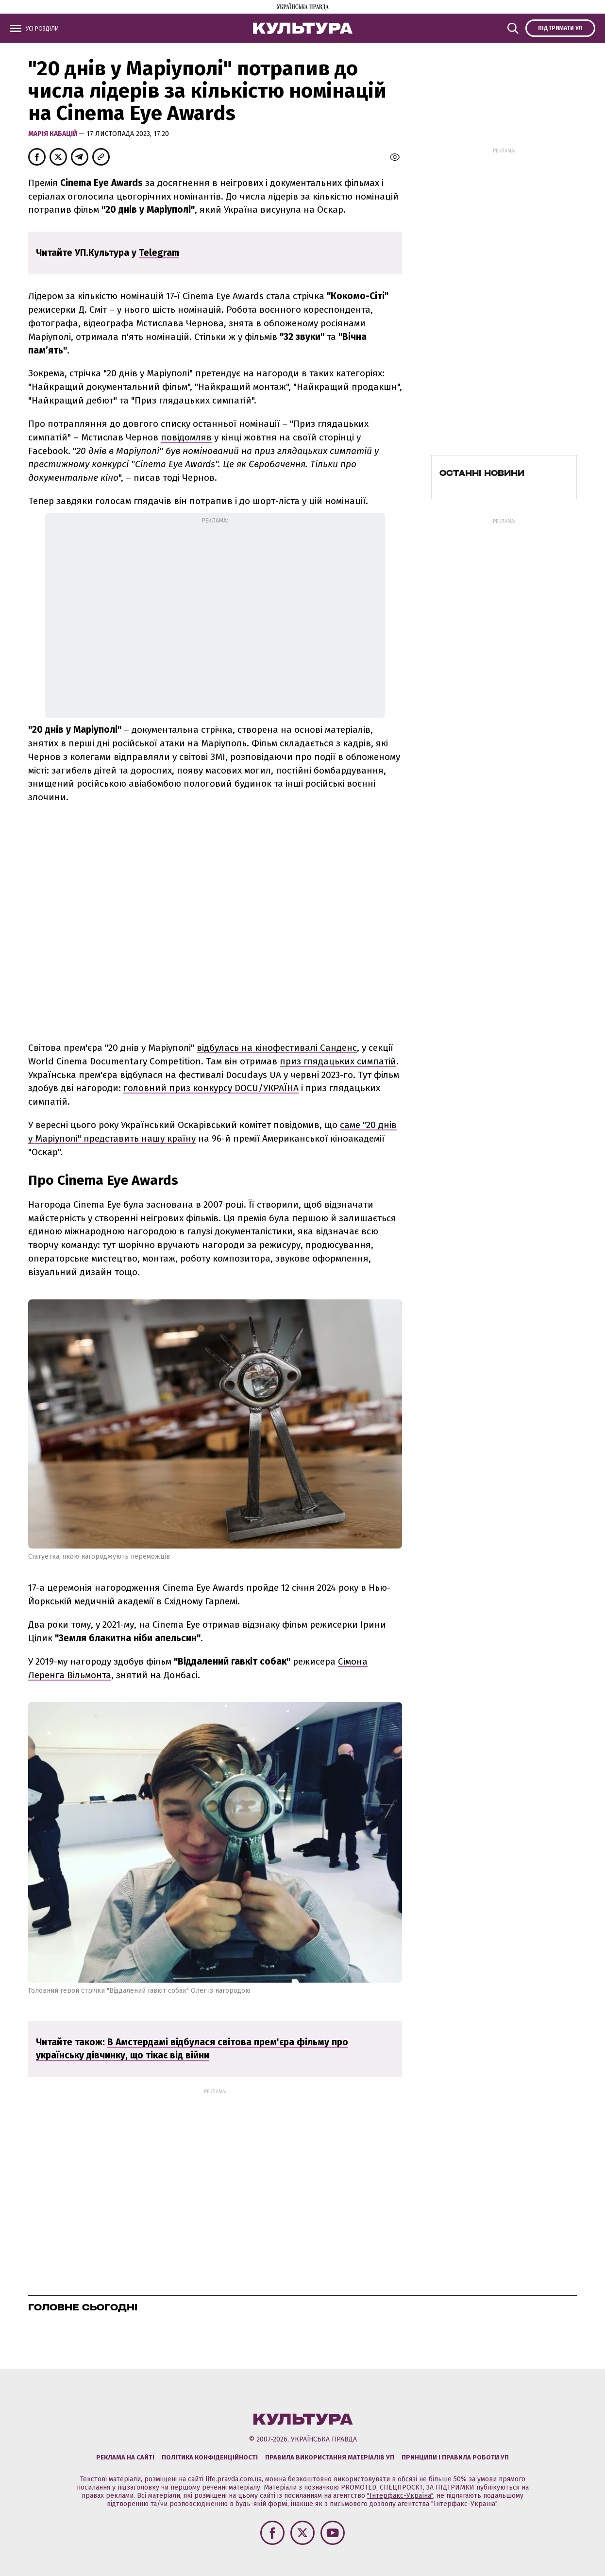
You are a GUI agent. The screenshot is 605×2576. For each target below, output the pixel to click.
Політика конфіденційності (210, 2457)
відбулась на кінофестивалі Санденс (277, 1047)
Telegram (159, 252)
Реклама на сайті (125, 2457)
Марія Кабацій (53, 134)
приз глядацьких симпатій (338, 1061)
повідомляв (186, 437)
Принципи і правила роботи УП (455, 2457)
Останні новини (481, 473)
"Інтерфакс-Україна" (400, 2496)
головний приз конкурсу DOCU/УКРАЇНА (211, 1088)
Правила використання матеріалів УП (329, 2457)
